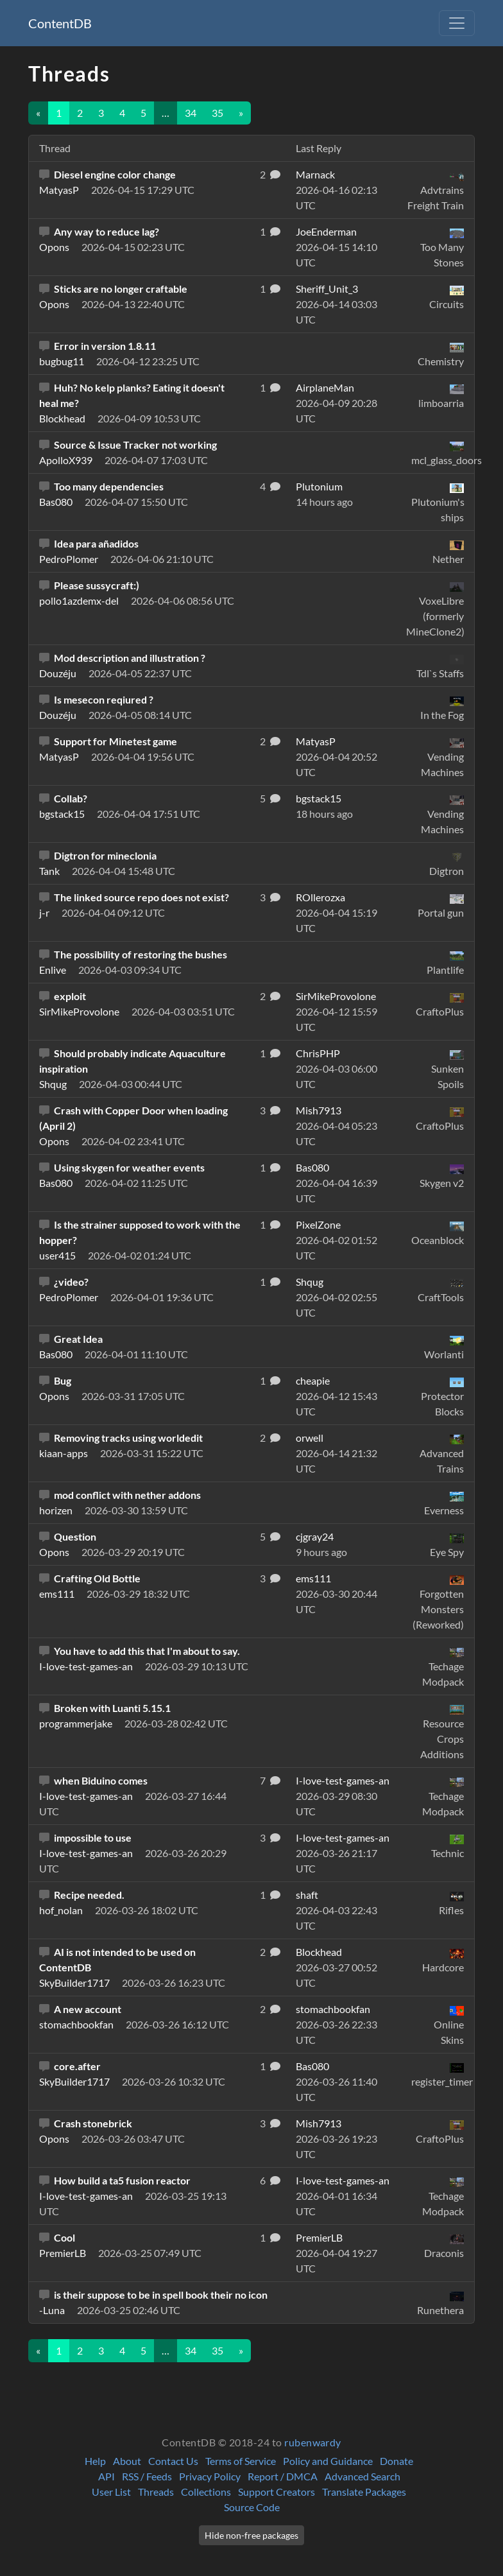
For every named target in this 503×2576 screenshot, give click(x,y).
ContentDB (60, 23)
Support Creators (276, 2491)
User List (111, 2491)
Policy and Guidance (328, 2461)
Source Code (252, 2507)
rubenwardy (312, 2442)
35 (217, 113)
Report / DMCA (283, 2476)
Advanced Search (362, 2476)
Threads (156, 2491)
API (106, 2476)
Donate (396, 2461)
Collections (206, 2491)
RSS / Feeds (147, 2476)
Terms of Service (240, 2461)
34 (190, 113)
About (127, 2461)
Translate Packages (364, 2491)
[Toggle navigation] (457, 23)
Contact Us (173, 2461)
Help (95, 2461)
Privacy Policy (210, 2476)
